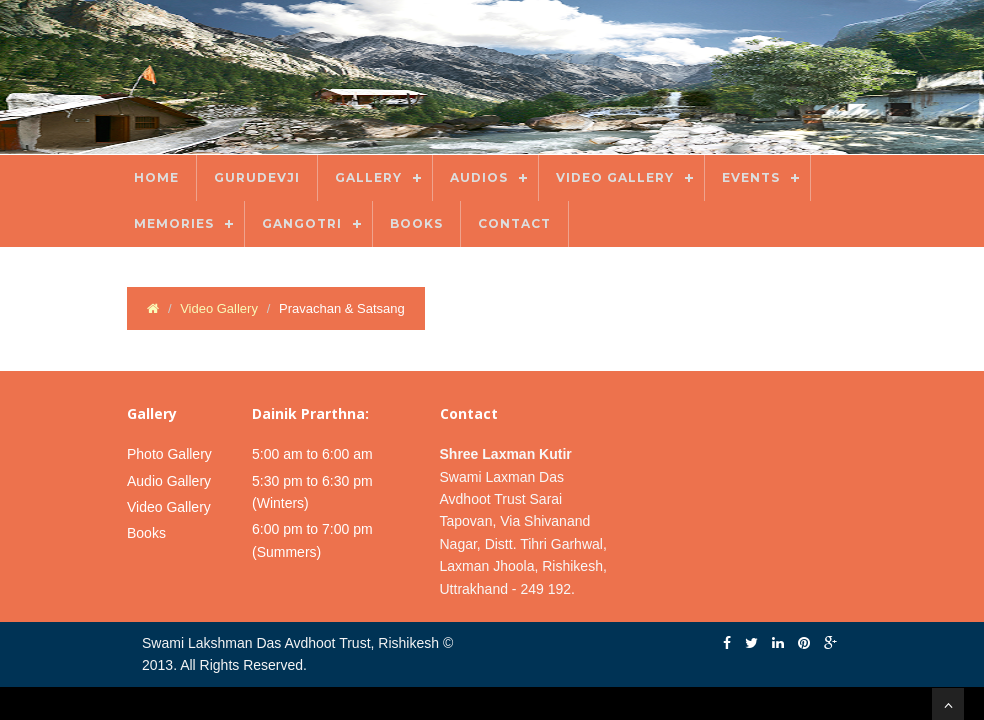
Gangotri (302, 223)
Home (156, 177)
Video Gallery (615, 177)
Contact (514, 223)
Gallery (368, 177)
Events (751, 177)
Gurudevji (257, 177)
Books (416, 223)
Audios (479, 177)
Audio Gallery (169, 481)
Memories (174, 223)
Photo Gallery (169, 454)
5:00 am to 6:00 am (312, 454)
